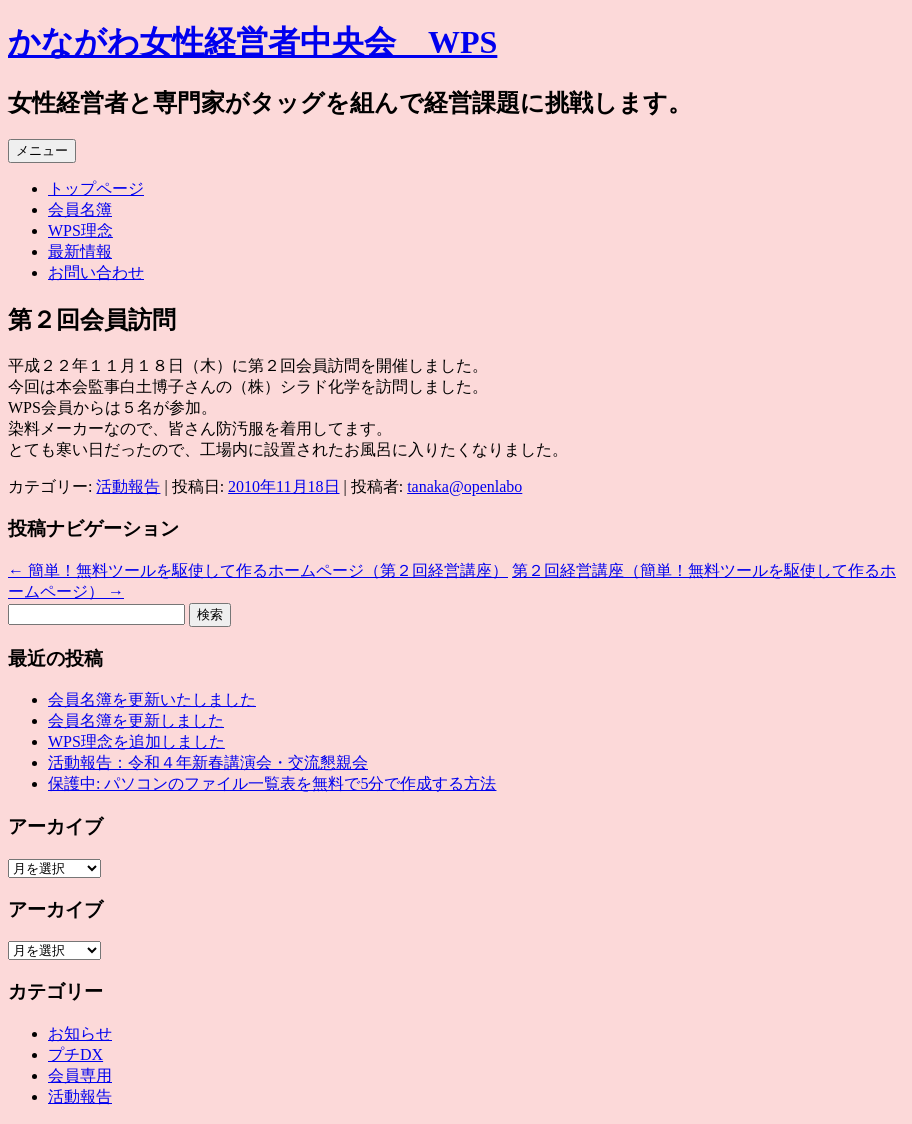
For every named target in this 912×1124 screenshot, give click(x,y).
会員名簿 (80, 209)
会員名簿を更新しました (136, 720)
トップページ (96, 188)
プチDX (75, 1054)
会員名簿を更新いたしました (152, 699)
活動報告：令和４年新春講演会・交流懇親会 (208, 762)
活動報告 (128, 486)
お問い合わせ (96, 272)
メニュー (42, 150)
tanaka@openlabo (464, 486)
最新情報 (80, 251)
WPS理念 (80, 230)
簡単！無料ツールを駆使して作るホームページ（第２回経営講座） (258, 570)
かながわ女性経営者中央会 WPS (252, 42)
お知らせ (80, 1033)
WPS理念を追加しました (136, 741)
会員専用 (80, 1075)
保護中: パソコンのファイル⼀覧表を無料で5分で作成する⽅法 (272, 783)
